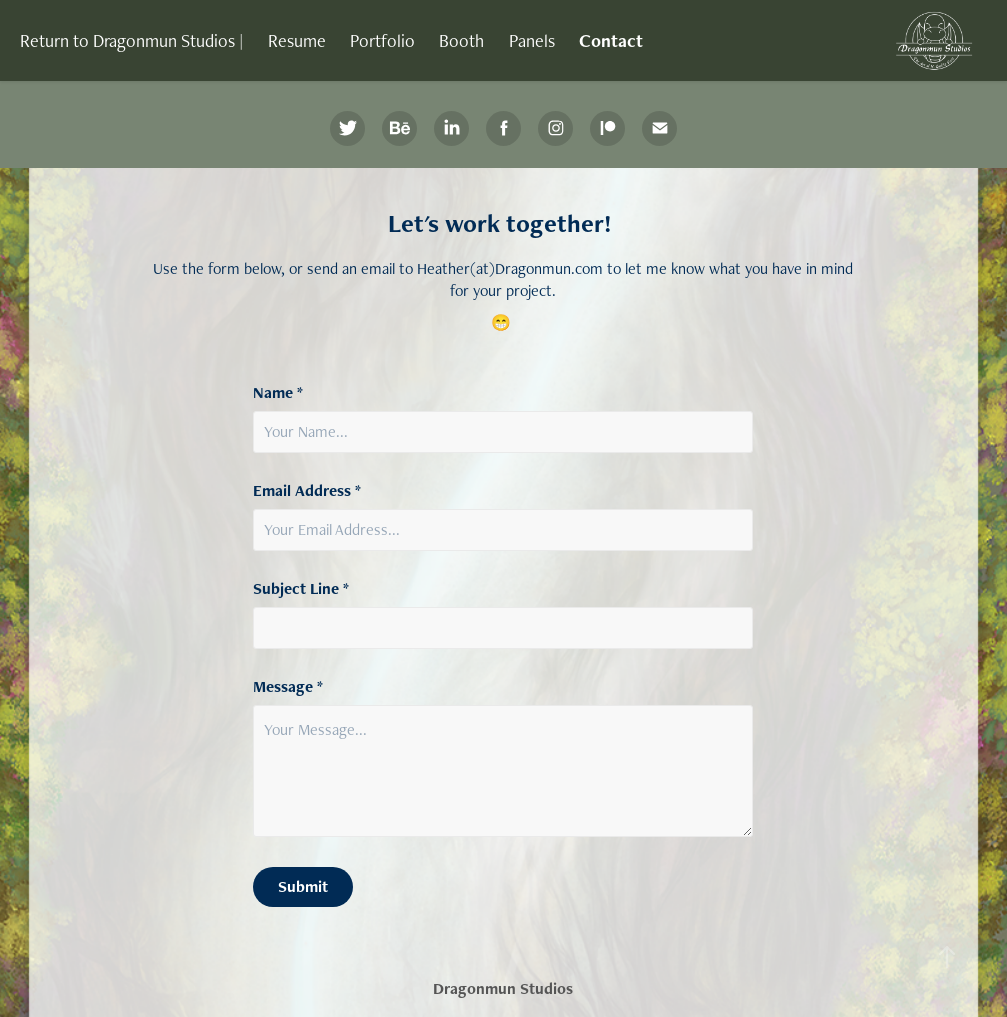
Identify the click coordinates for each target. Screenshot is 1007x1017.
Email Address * (307, 491)
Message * (288, 687)
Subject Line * (301, 589)
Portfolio (382, 40)
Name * (278, 393)
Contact (611, 40)
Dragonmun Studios (503, 988)
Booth (461, 40)
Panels (532, 40)
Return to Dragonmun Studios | (131, 40)
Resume (297, 40)
